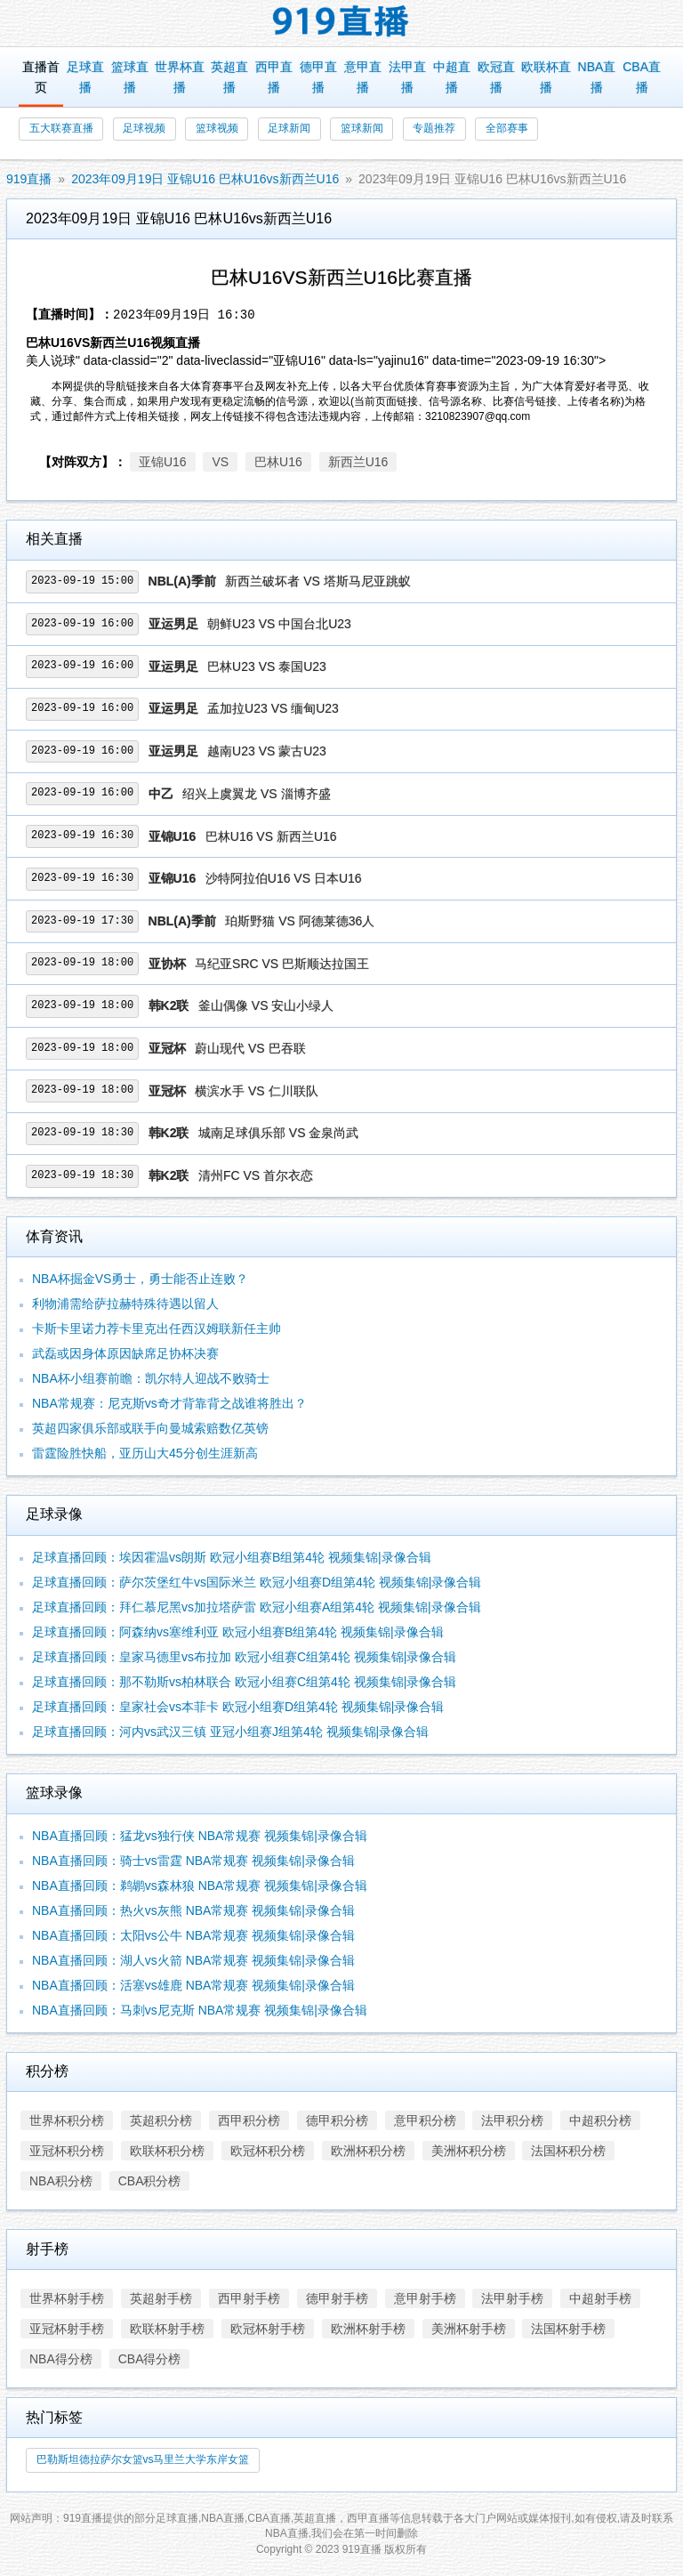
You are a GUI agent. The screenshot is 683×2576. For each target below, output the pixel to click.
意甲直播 (363, 77)
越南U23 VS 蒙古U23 (266, 751)
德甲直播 (318, 77)
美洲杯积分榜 (468, 2151)
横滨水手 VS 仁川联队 (256, 1091)
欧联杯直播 (546, 77)
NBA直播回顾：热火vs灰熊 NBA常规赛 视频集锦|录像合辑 (193, 1910)
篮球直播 (130, 77)
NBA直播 (597, 77)
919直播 (29, 179)
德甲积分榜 (337, 2120)
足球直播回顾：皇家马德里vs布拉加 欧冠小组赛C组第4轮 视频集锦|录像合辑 (244, 1657)
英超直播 (229, 77)
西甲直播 (274, 77)
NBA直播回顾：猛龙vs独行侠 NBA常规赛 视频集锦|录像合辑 (199, 1836)
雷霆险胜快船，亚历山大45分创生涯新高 (145, 1453)
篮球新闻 (362, 128)
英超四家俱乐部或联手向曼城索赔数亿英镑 (150, 1428)
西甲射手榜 (249, 2298)
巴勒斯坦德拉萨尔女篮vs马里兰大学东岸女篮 (143, 2459)
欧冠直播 (496, 77)
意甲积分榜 (425, 2120)
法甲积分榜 (512, 2120)
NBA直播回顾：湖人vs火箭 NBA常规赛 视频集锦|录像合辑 (193, 1960)
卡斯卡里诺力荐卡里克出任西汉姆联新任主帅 (156, 1328)
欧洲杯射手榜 (368, 2329)
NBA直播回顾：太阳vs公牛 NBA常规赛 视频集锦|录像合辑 (193, 1935)
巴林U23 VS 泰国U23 (266, 666)
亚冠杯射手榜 (66, 2329)
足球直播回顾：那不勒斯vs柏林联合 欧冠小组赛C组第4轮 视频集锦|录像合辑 (244, 1682)
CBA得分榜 (149, 2359)
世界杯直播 (180, 77)
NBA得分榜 (60, 2359)
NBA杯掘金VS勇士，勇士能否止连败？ (140, 1279)
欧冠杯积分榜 (267, 2151)
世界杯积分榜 (66, 2120)
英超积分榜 (161, 2120)
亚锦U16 (163, 462)
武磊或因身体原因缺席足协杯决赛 (125, 1353)
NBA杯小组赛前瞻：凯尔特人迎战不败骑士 (150, 1378)
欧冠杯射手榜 (267, 2329)
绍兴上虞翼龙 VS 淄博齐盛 (256, 794)
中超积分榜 (600, 2120)
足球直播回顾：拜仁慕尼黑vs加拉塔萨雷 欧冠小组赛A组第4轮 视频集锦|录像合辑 (256, 1607)
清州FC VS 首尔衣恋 (255, 1175)
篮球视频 (217, 128)
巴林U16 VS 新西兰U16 (271, 836)
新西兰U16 (358, 462)
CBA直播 (642, 77)
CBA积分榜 (149, 2181)
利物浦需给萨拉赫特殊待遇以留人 (125, 1303)
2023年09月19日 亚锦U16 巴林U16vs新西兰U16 (205, 179)
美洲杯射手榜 (468, 2329)
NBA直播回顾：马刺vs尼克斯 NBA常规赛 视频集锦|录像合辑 (199, 2010)
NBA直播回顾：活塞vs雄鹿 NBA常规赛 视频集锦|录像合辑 (193, 1985)
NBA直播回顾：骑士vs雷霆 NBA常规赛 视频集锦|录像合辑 (193, 1860)
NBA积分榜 (60, 2181)
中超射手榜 (600, 2298)
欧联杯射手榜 (167, 2329)
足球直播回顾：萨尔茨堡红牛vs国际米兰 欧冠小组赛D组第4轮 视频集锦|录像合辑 (256, 1582)
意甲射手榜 (425, 2298)
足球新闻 (289, 128)
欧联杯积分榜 (167, 2151)
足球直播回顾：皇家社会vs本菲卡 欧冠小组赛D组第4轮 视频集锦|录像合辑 (238, 1707)
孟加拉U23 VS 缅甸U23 (273, 708)
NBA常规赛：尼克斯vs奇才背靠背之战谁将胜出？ (169, 1403)
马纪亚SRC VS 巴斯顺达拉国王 (282, 964)
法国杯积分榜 (568, 2151)
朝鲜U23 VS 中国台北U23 (279, 624)
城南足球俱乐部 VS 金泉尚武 (278, 1133)
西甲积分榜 (249, 2120)
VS (220, 462)
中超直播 (451, 77)
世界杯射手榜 (66, 2298)
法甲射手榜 (512, 2298)
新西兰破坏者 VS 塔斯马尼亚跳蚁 (317, 581)
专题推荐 (434, 128)
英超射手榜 (161, 2298)
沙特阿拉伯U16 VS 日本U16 (283, 878)
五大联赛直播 (61, 128)
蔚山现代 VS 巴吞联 (250, 1048)
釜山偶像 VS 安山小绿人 (265, 1005)
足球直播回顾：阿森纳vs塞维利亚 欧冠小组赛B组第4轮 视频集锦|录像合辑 (238, 1632)
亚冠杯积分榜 (66, 2151)
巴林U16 (278, 462)
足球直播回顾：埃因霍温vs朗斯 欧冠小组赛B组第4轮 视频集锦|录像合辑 (231, 1557)
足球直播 (85, 77)
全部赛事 (507, 128)
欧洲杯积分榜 (368, 2151)
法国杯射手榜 (568, 2329)
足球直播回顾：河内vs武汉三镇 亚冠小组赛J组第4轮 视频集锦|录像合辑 (230, 1731)
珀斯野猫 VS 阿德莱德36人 (299, 921)
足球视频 (144, 128)
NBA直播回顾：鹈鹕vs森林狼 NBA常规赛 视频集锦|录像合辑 (199, 1885)
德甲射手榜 (337, 2298)
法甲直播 (407, 77)
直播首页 (41, 77)
